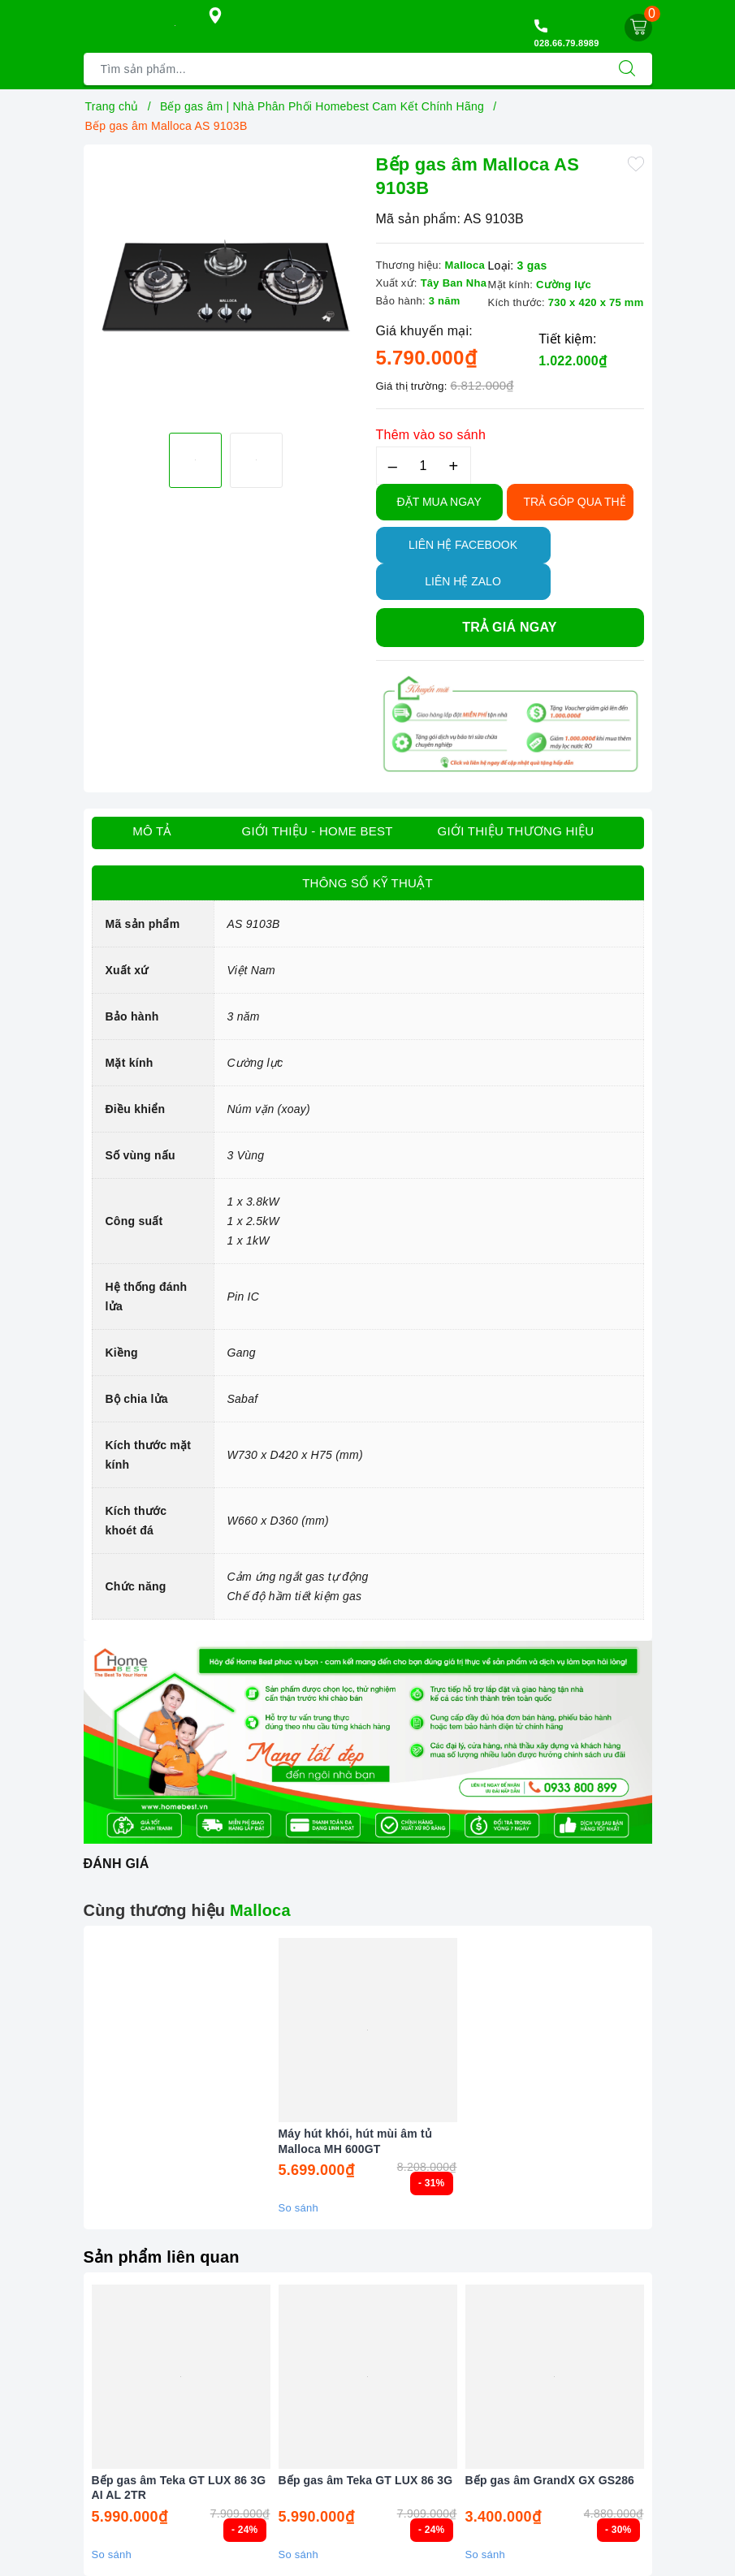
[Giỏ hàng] (638, 27)
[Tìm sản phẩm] (343, 69)
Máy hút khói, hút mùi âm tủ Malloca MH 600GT (355, 2141)
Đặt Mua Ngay (439, 501)
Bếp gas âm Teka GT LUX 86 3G (366, 2480)
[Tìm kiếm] (627, 69)
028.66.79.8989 (566, 43)
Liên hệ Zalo (463, 581)
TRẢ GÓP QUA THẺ (575, 501)
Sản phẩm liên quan (162, 2257)
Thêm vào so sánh (431, 435)
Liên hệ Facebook (463, 544)
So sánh (298, 2208)
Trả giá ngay (509, 627)
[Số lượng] (423, 465)
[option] (226, 287)
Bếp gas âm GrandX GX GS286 (550, 2480)
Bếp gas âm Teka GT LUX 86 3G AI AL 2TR (179, 2487)
